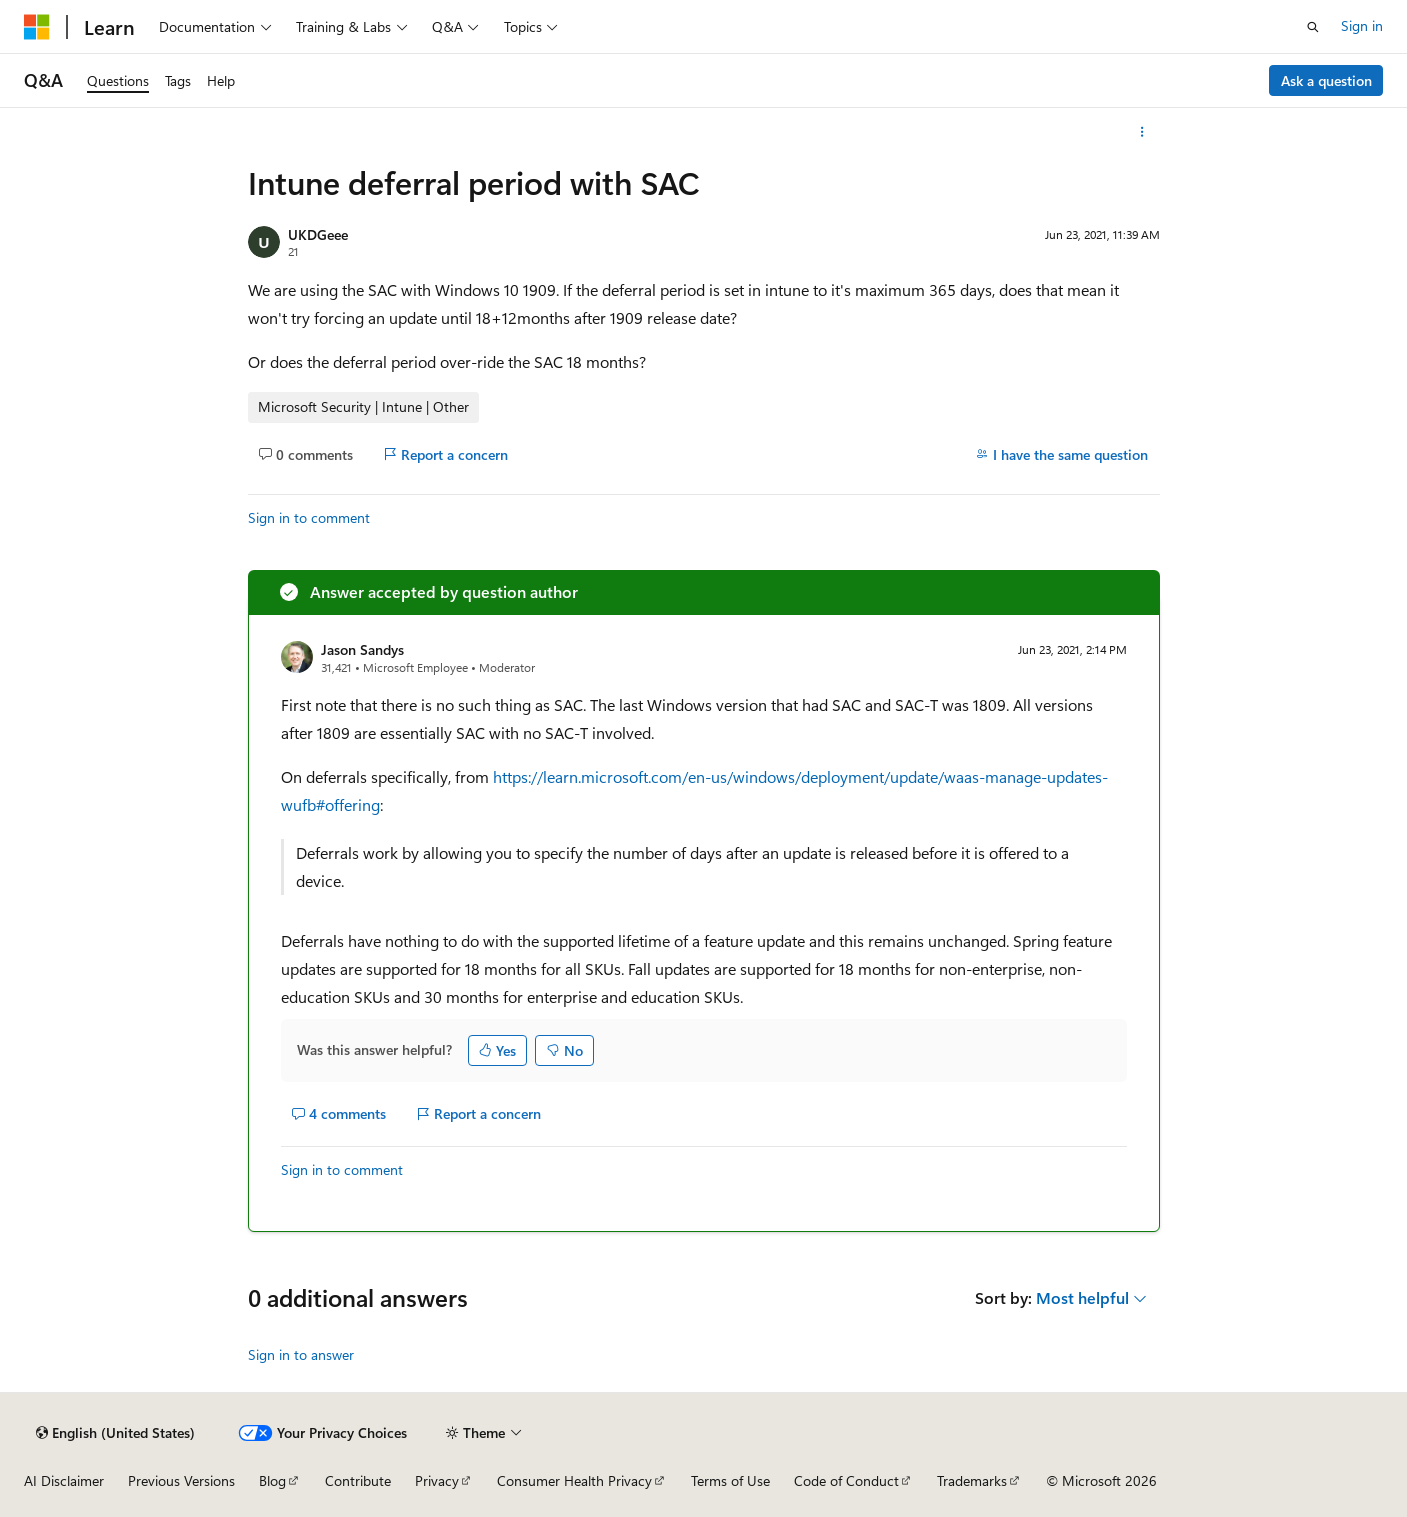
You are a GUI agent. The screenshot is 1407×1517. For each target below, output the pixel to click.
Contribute (358, 1480)
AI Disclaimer (64, 1480)
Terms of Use (730, 1480)
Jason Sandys (362, 649)
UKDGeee (318, 234)
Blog (272, 1480)
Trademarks (972, 1480)
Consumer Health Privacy (574, 1480)
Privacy (437, 1480)
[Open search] (1313, 27)
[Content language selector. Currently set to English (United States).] (115, 1433)
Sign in (1362, 25)
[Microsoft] (37, 27)
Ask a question (1326, 80)
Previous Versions (181, 1480)
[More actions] (1141, 132)
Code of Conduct (846, 1480)
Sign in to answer (301, 1354)
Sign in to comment (309, 517)
